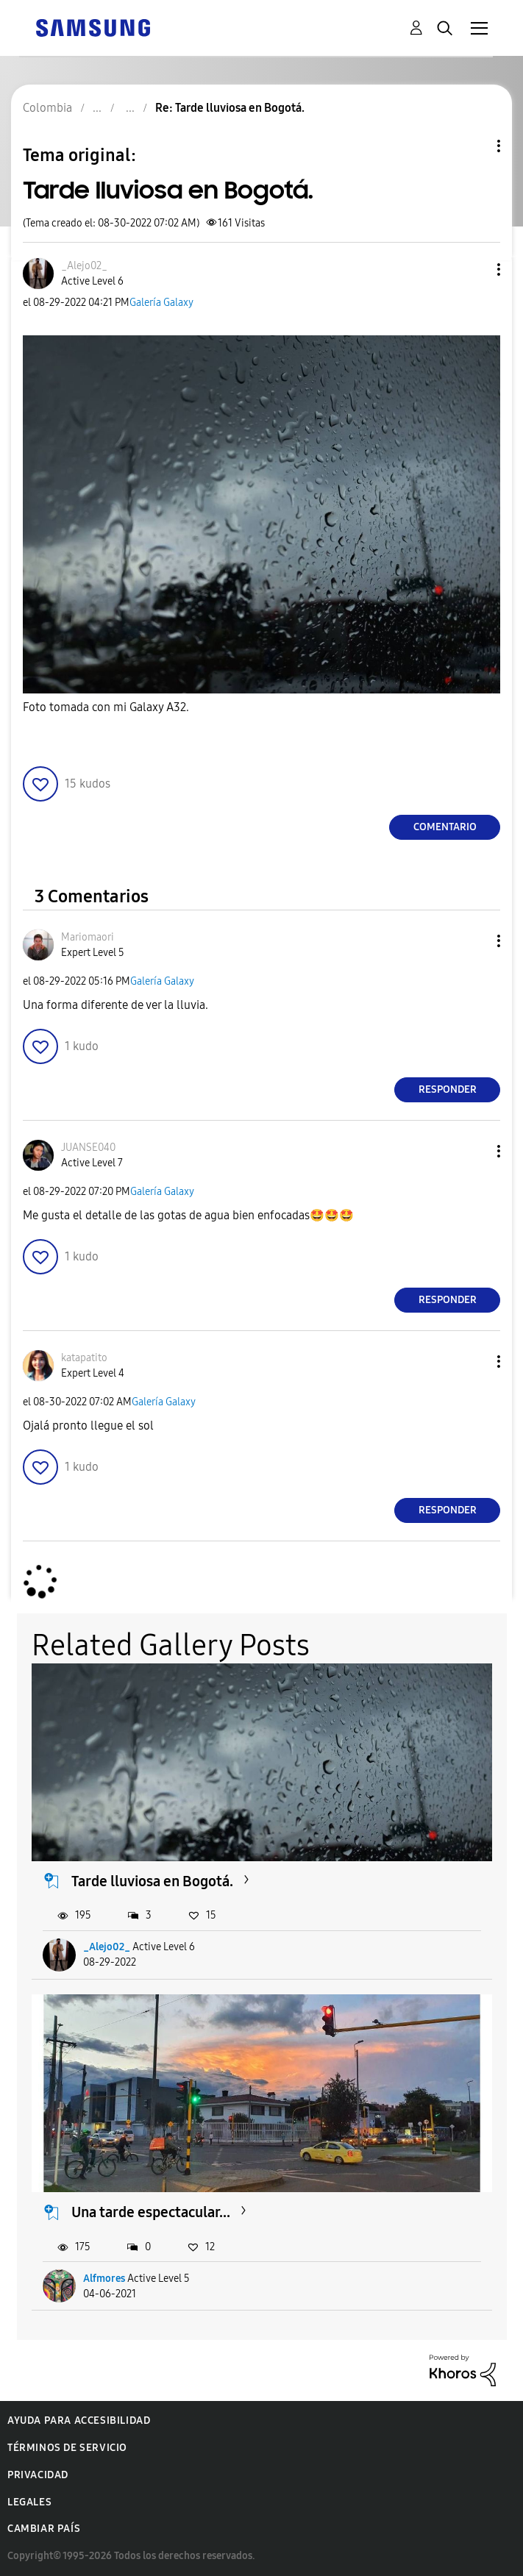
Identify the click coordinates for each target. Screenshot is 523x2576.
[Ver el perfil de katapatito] (84, 1358)
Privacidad (37, 2475)
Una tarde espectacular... (150, 2212)
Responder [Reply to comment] (448, 1089)
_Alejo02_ (106, 1947)
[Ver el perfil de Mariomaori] (87, 937)
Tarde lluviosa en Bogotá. (152, 1881)
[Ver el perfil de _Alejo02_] (84, 266)
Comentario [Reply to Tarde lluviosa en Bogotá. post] (445, 827)
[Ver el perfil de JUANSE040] (88, 1147)
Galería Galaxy (161, 302)
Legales (29, 2502)
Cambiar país (43, 2528)
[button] (474, 269)
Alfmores (104, 2278)
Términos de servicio (67, 2447)
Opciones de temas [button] (473, 146)
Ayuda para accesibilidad (78, 2420)
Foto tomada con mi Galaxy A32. (106, 707)
